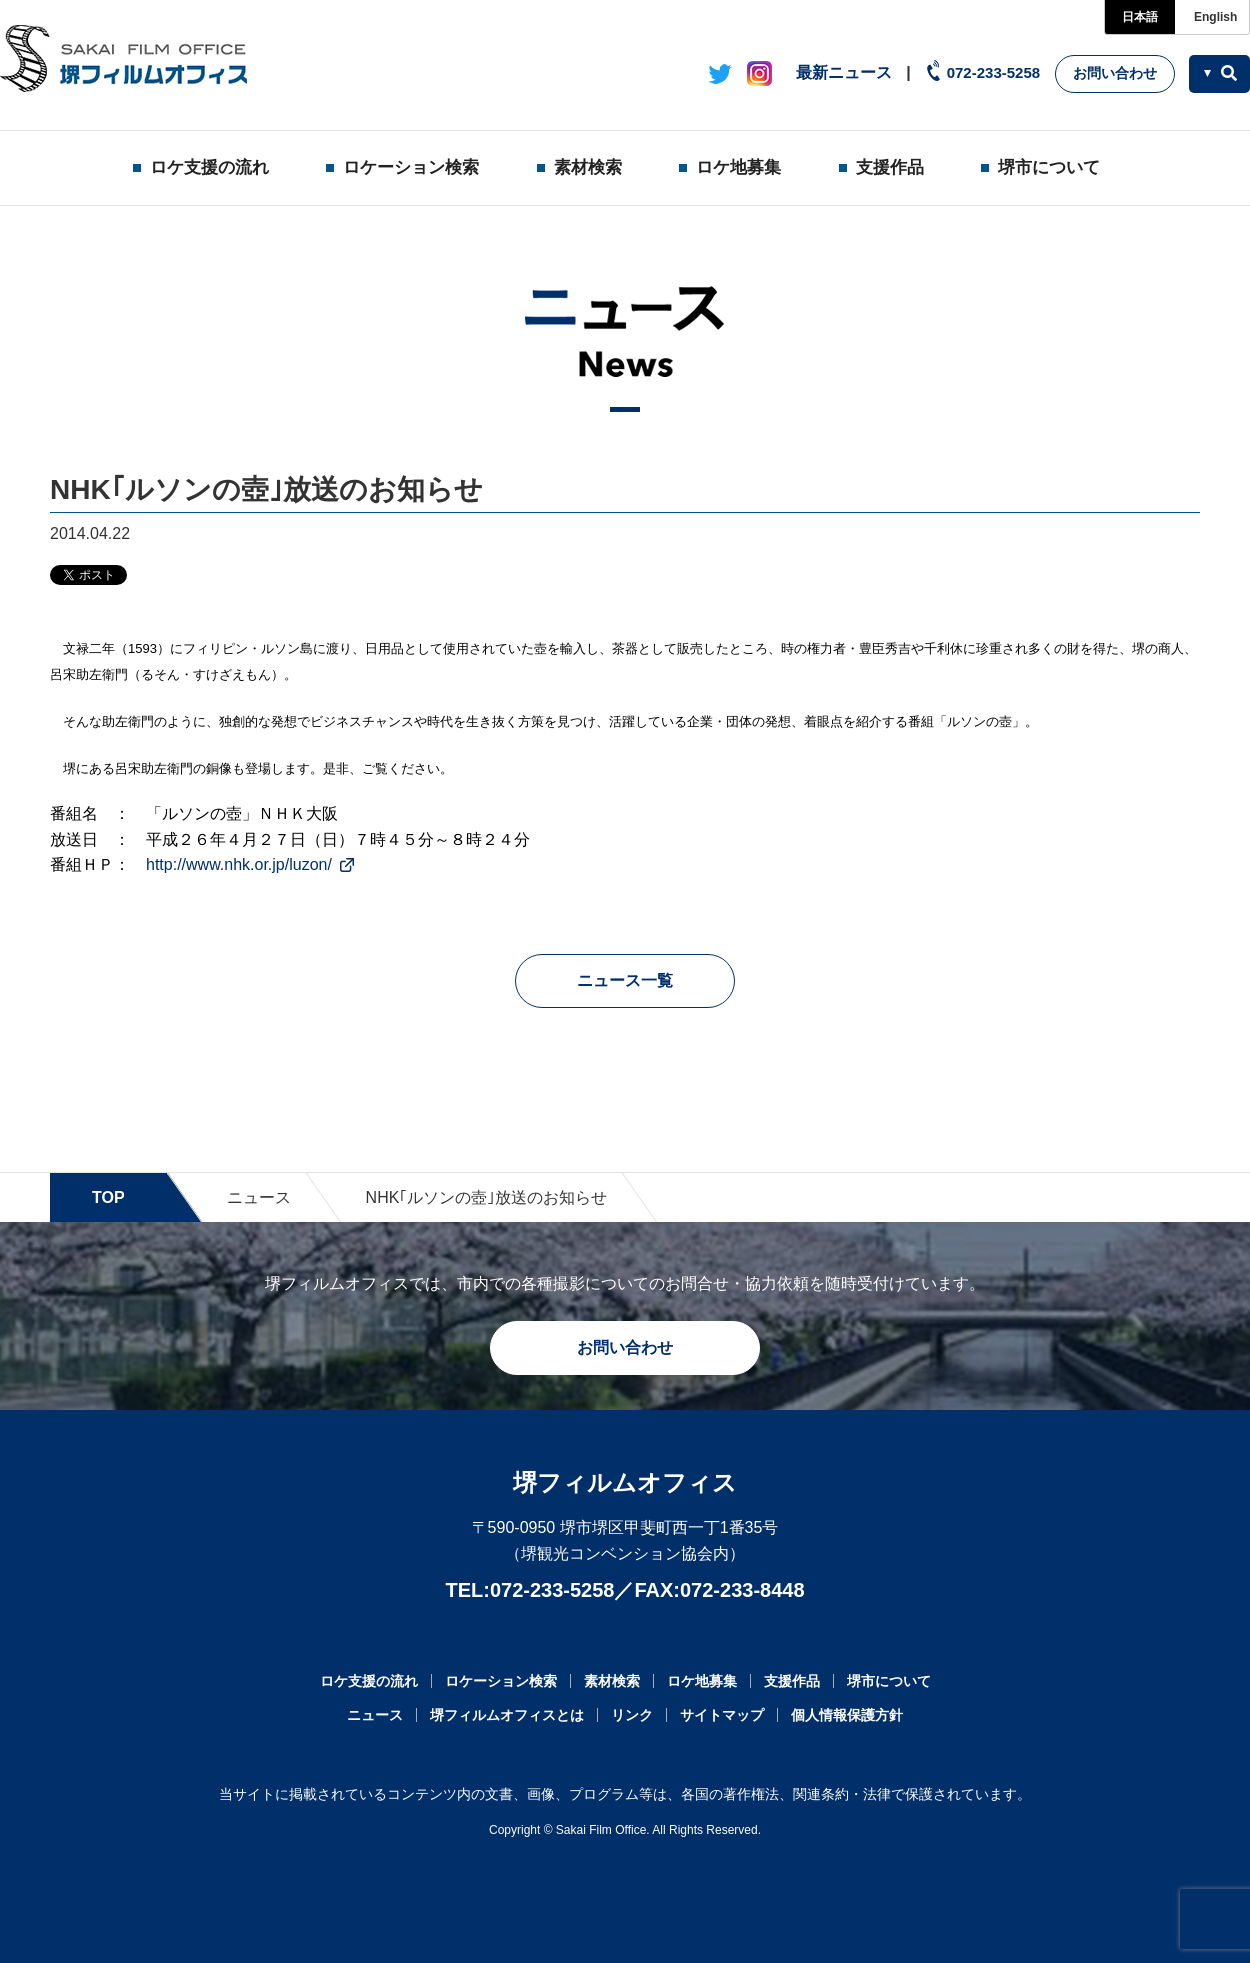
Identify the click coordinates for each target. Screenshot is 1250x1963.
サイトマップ (722, 1715)
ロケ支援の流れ (209, 167)
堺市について (1049, 167)
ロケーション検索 (411, 167)
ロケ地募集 (738, 167)
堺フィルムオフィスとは (507, 1715)
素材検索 (588, 167)
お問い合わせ (1115, 73)
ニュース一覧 (625, 980)
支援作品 (890, 167)
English (1215, 17)
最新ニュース (844, 72)
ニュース (259, 1197)
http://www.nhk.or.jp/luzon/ (239, 864)
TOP (108, 1197)
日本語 (1140, 17)
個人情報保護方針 (847, 1715)
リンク (632, 1715)
